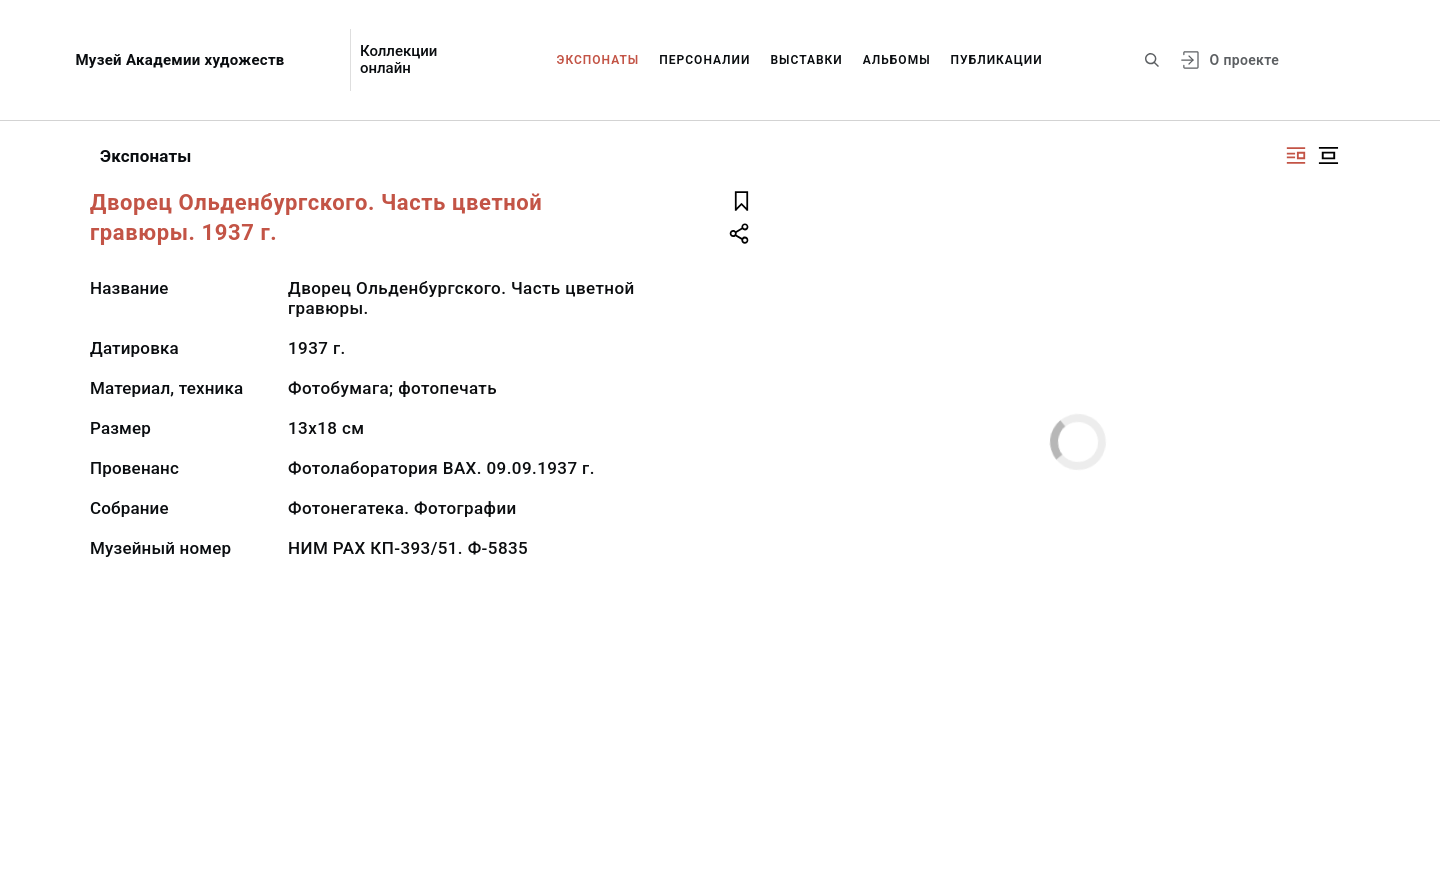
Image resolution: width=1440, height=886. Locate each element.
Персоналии (704, 60)
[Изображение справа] (1296, 155)
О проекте (1244, 60)
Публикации (997, 60)
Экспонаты (598, 60)
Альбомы (897, 60)
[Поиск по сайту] (1152, 60)
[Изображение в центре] (1328, 155)
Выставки (806, 60)
